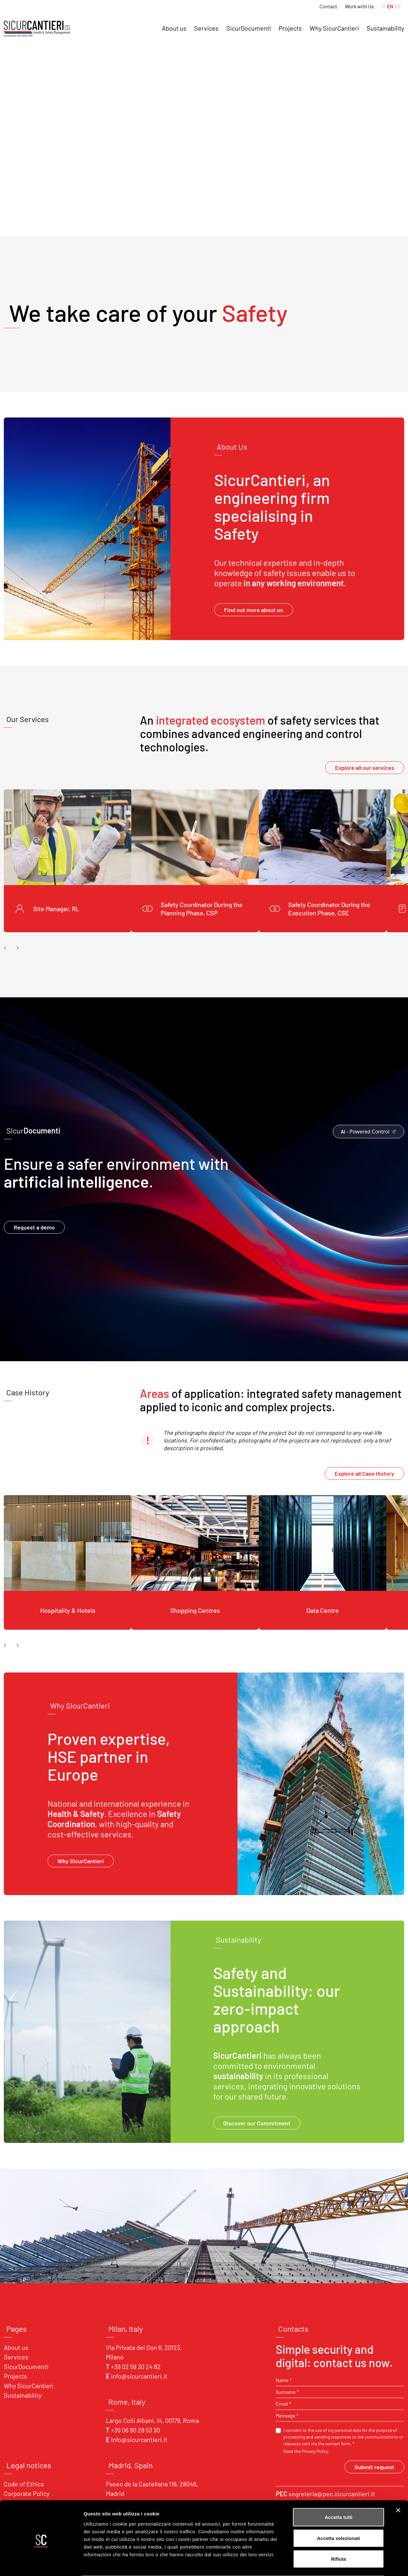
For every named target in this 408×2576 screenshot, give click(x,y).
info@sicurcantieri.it (139, 2376)
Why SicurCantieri (334, 28)
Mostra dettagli (335, 2563)
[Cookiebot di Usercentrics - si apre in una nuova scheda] (41, 2563)
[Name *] (340, 2380)
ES (397, 6)
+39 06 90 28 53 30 (135, 2430)
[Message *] (340, 2416)
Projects (290, 28)
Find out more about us (253, 609)
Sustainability (385, 28)
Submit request (374, 2466)
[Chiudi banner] (398, 2485)
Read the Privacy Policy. (306, 2451)
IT (384, 6)
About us (174, 28)
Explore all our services (364, 767)
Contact (328, 6)
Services (206, 28)
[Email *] (340, 2404)
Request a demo (34, 1227)
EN (390, 6)
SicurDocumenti (248, 28)
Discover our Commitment (256, 2123)
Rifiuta (338, 2534)
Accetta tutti (339, 2492)
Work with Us (359, 6)
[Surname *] (340, 2392)
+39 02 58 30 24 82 (136, 2366)
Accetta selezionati (338, 2513)
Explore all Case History (364, 1473)
